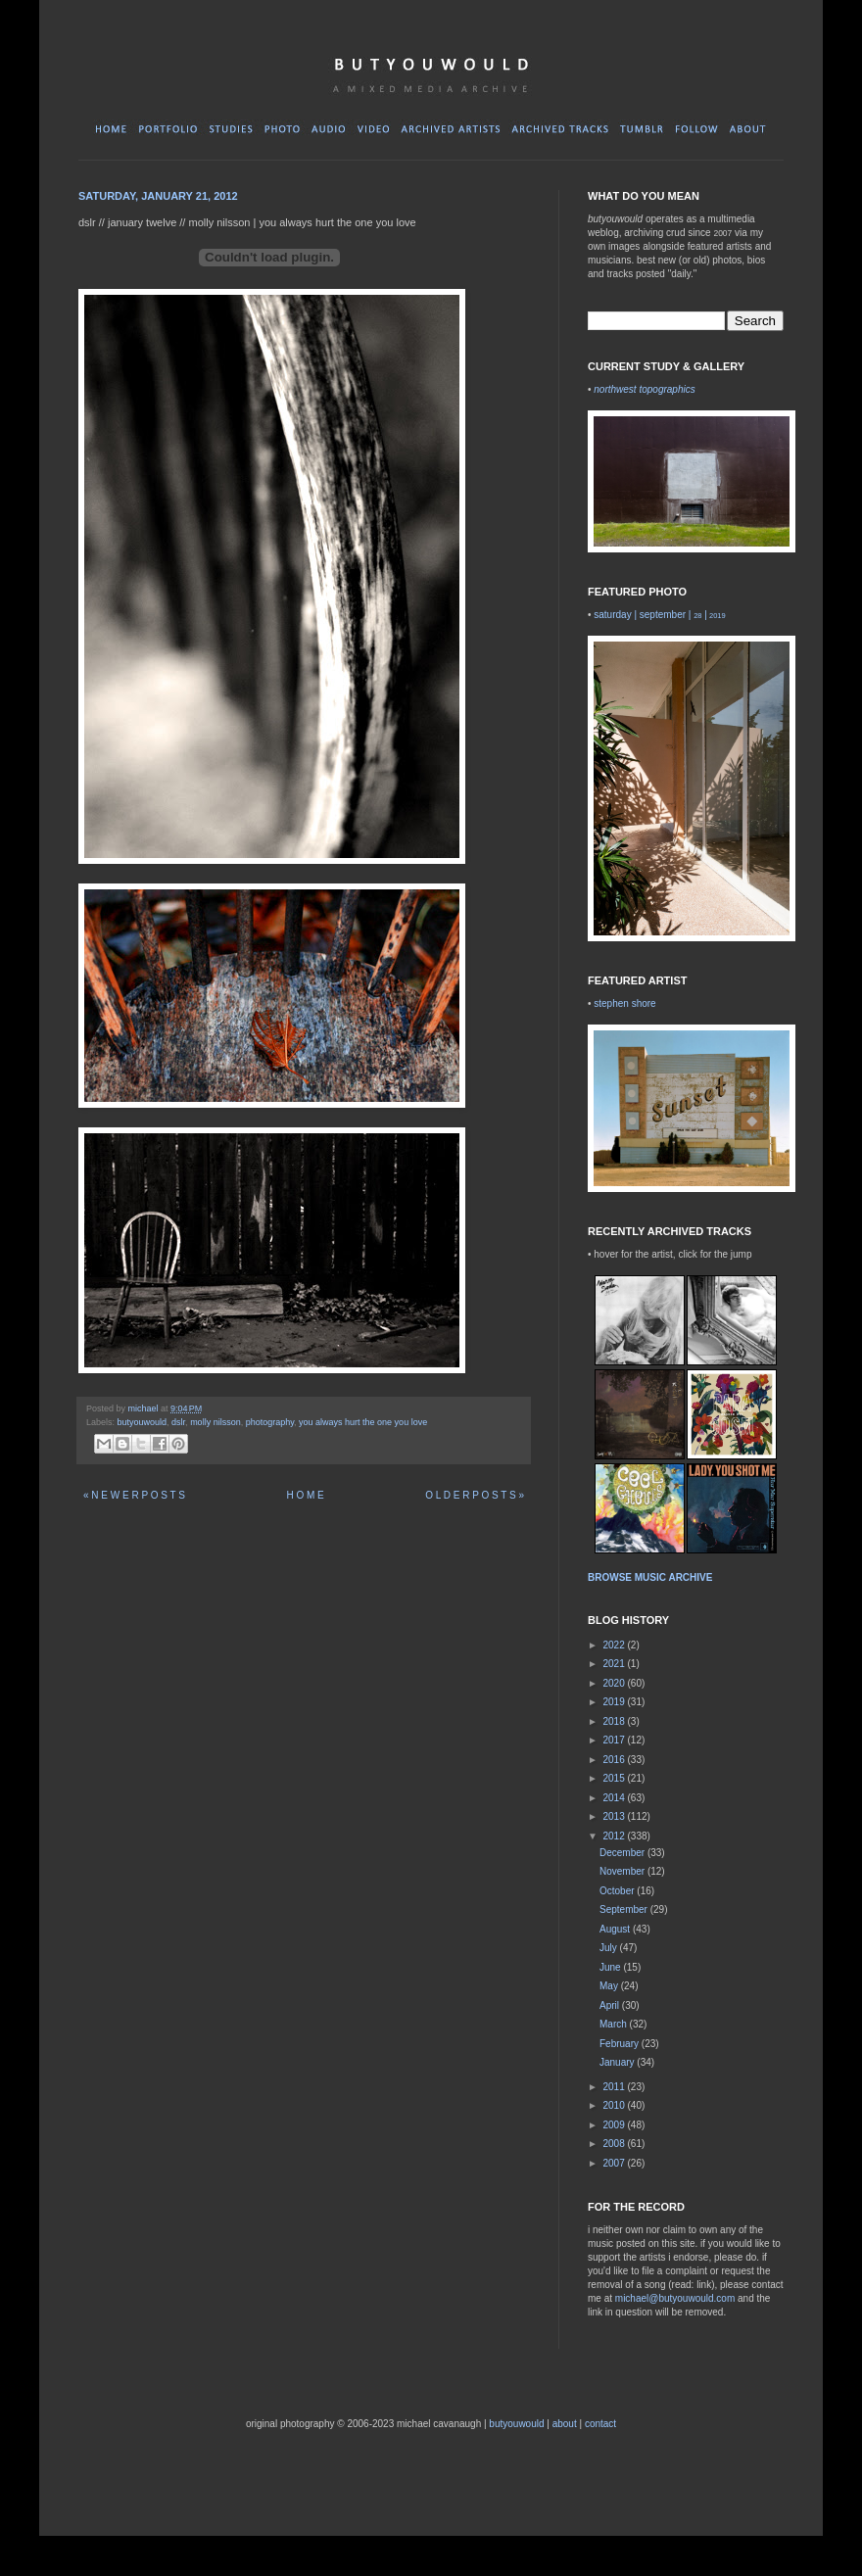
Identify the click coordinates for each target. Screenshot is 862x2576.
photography (270, 1422)
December (623, 1852)
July (609, 1947)
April (610, 2005)
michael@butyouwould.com (675, 2298)
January (618, 2062)
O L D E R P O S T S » (474, 1495)
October (618, 1890)
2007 (614, 2163)
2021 (614, 1663)
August (616, 1929)
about (564, 2423)
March (614, 2024)
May (610, 1985)
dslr (178, 1422)
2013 (614, 1816)
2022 (614, 1645)
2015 (614, 1778)
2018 (614, 1721)
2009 (614, 2125)
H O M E (304, 1495)
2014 (614, 1797)
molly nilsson (215, 1422)
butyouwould (143, 1422)
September (624, 1909)
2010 (614, 2105)
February (620, 2043)
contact (600, 2423)
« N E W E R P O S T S (134, 1495)
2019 (614, 1701)
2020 (614, 1683)
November (623, 1871)
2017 (614, 1740)
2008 (614, 2143)
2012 (614, 1836)
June (611, 1967)
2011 (614, 2086)
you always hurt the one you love (363, 1422)
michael (145, 1408)
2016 (614, 1759)
